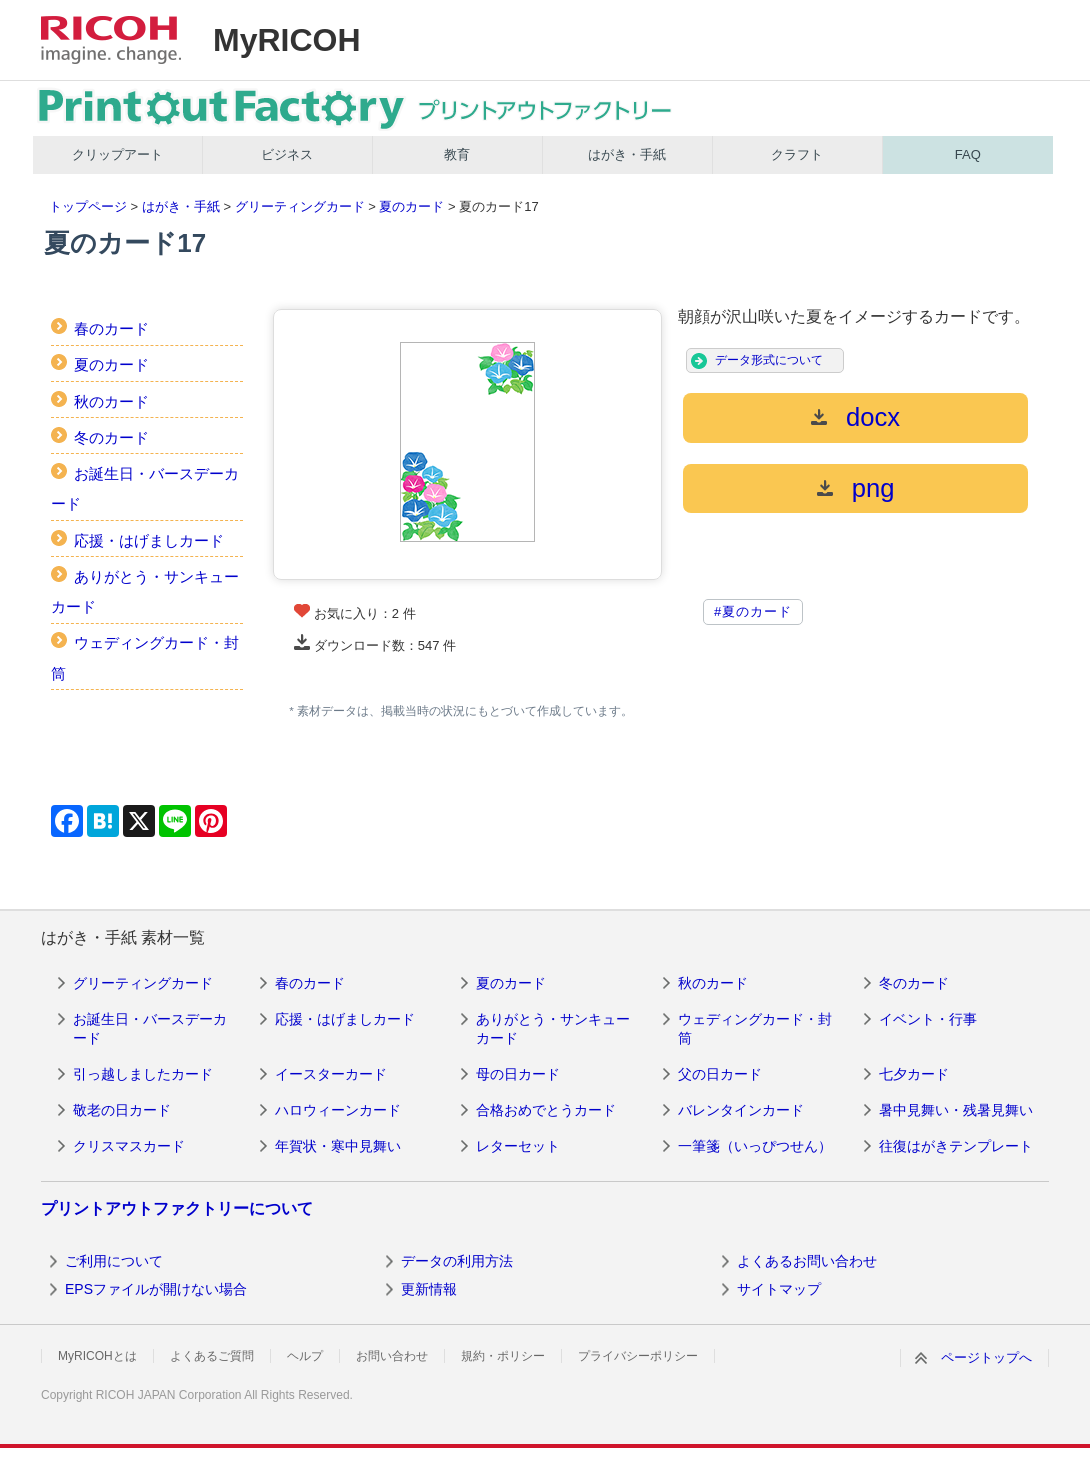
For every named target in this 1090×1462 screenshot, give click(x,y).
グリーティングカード (300, 206)
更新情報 (429, 1289)
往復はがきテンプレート (956, 1146)
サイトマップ (779, 1289)
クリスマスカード (129, 1146)
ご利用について (114, 1261)
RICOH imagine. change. (111, 40)
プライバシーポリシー (638, 1356)
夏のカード (411, 206)
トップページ (88, 206)
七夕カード (914, 1074)
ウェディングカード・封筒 (755, 1029)
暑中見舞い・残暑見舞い (956, 1110)
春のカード (111, 328)
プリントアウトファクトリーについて (177, 1208)
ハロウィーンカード (338, 1110)
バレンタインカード (741, 1110)
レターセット (518, 1146)
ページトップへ (986, 1357)
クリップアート (117, 154)
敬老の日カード (122, 1110)
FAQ (968, 154)
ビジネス (287, 154)
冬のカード (111, 437)
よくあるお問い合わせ (807, 1261)
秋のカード (111, 401)
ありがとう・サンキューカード (553, 1029)
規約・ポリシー (503, 1356)
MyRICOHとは (97, 1356)
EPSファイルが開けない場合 (156, 1289)
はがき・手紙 (627, 154)
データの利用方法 (457, 1261)
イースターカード (331, 1074)
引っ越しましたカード (143, 1074)
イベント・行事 (928, 1019)
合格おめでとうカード (546, 1110)
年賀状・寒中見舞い (338, 1146)
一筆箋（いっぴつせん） (755, 1146)
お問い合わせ (392, 1356)
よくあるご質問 (212, 1356)
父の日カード (720, 1074)
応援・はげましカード (149, 540)
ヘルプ (305, 1356)
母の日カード (518, 1074)
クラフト (797, 154)
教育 (457, 154)
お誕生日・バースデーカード (150, 1029)
